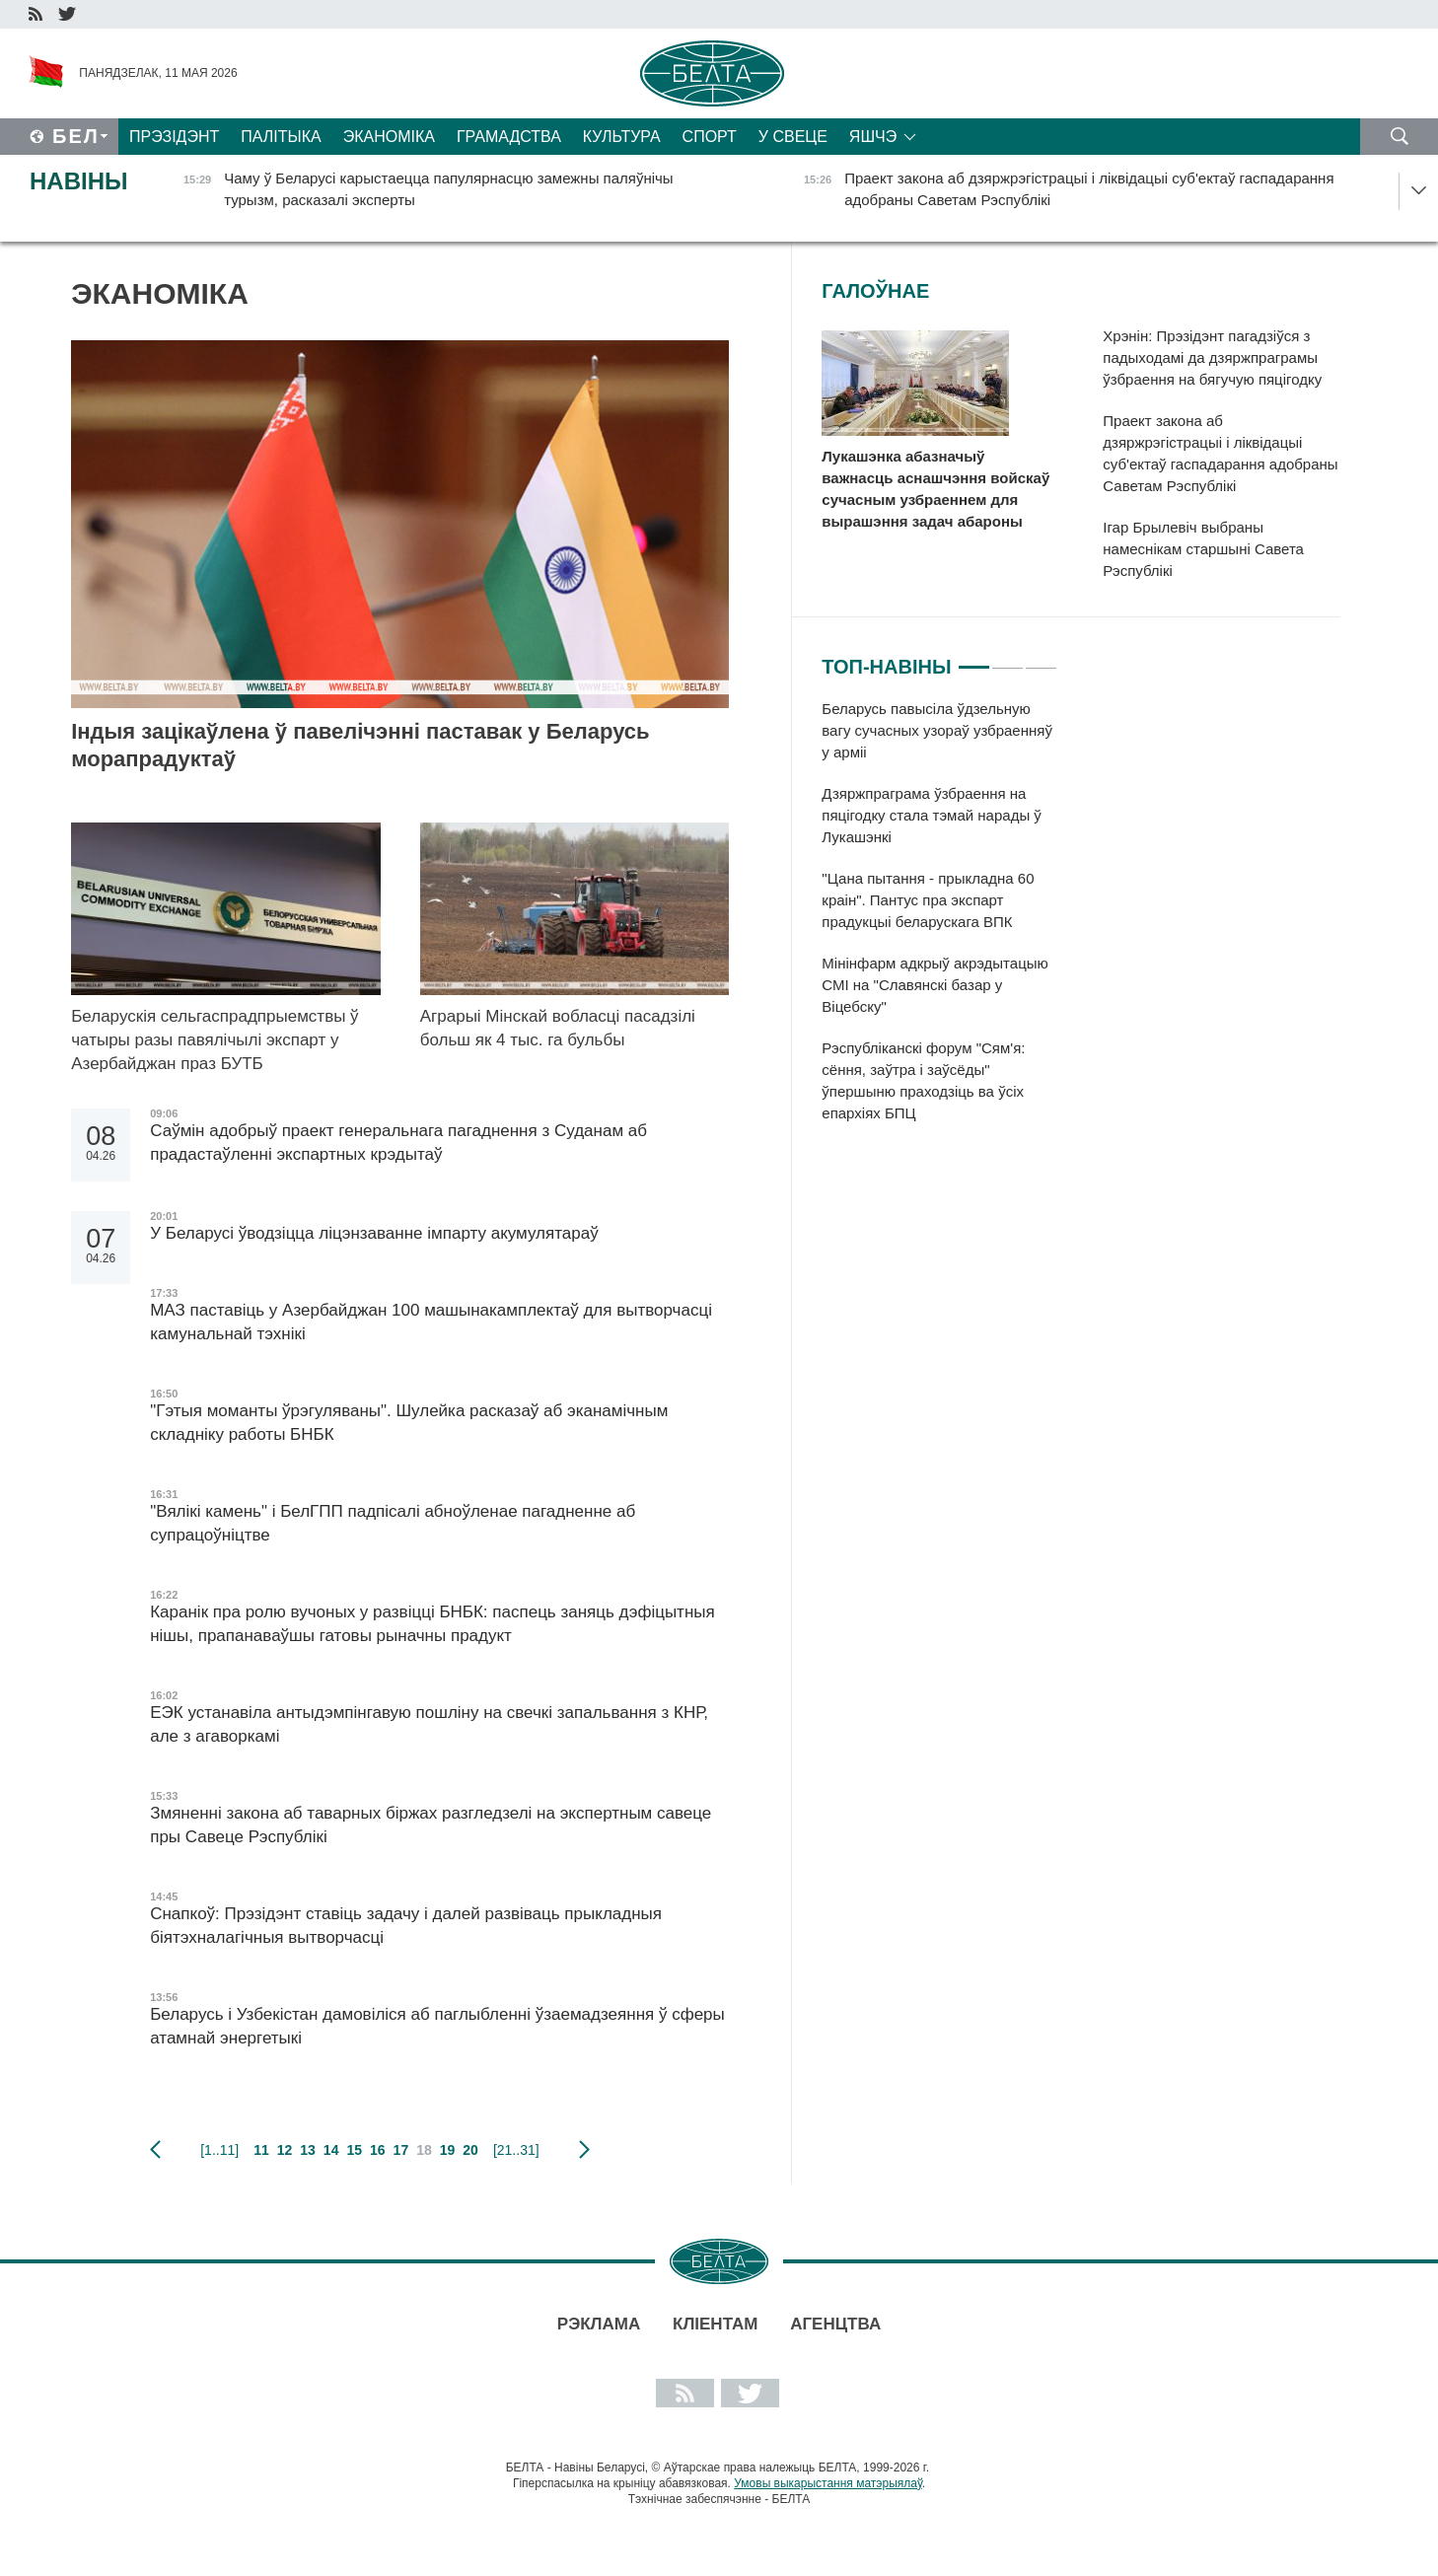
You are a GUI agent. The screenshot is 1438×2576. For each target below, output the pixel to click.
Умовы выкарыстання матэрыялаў (828, 2483)
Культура (622, 136)
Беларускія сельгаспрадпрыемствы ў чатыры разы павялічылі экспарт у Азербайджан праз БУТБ (214, 1040)
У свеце (792, 136)
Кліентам (715, 2324)
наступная (584, 2150)
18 (424, 2150)
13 (308, 2150)
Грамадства (509, 136)
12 (285, 2150)
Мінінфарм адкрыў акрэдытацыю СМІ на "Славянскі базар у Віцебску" (934, 985)
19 (448, 2150)
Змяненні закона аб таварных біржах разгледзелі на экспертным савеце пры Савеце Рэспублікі (430, 1825)
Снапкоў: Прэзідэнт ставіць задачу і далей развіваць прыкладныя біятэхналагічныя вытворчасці (406, 1925)
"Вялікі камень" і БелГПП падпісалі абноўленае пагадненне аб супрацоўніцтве (392, 1523)
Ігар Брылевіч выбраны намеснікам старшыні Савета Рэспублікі (1203, 549)
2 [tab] (1007, 659)
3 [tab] (1041, 659)
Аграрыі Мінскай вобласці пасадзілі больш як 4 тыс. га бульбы (557, 1028)
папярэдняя (155, 2150)
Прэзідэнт (174, 136)
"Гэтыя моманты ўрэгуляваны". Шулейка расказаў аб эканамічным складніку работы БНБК (409, 1422)
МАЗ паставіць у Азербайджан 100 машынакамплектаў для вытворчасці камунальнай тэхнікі (431, 1322)
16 (378, 2150)
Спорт (710, 136)
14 (331, 2150)
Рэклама (598, 2324)
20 (470, 2150)
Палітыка (281, 136)
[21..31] (516, 2150)
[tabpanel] (939, 921)
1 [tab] (974, 659)
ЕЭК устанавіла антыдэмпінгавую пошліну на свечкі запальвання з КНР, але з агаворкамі (429, 1724)
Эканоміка (389, 136)
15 (354, 2150)
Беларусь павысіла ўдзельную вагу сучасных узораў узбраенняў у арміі (937, 730)
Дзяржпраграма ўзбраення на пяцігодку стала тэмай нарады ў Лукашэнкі (932, 815)
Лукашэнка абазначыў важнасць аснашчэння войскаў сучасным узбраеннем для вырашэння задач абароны (935, 489)
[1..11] (219, 2150)
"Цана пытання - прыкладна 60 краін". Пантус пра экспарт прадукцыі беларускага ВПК (928, 900)
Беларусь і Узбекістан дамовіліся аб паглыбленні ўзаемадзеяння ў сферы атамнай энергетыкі (437, 2026)
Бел (76, 136)
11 (261, 2150)
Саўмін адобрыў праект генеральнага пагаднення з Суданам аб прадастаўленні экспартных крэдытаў (398, 1142)
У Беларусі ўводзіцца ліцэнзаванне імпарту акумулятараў (374, 1233)
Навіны (79, 181)
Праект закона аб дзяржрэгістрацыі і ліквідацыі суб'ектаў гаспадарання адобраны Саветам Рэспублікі (1220, 453)
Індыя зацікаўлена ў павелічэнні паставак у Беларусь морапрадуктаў (360, 745)
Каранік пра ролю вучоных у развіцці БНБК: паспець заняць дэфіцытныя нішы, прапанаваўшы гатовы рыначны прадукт (432, 1624)
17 (401, 2150)
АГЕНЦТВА (835, 2324)
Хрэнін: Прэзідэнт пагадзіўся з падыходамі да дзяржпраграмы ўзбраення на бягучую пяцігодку (1212, 357)
